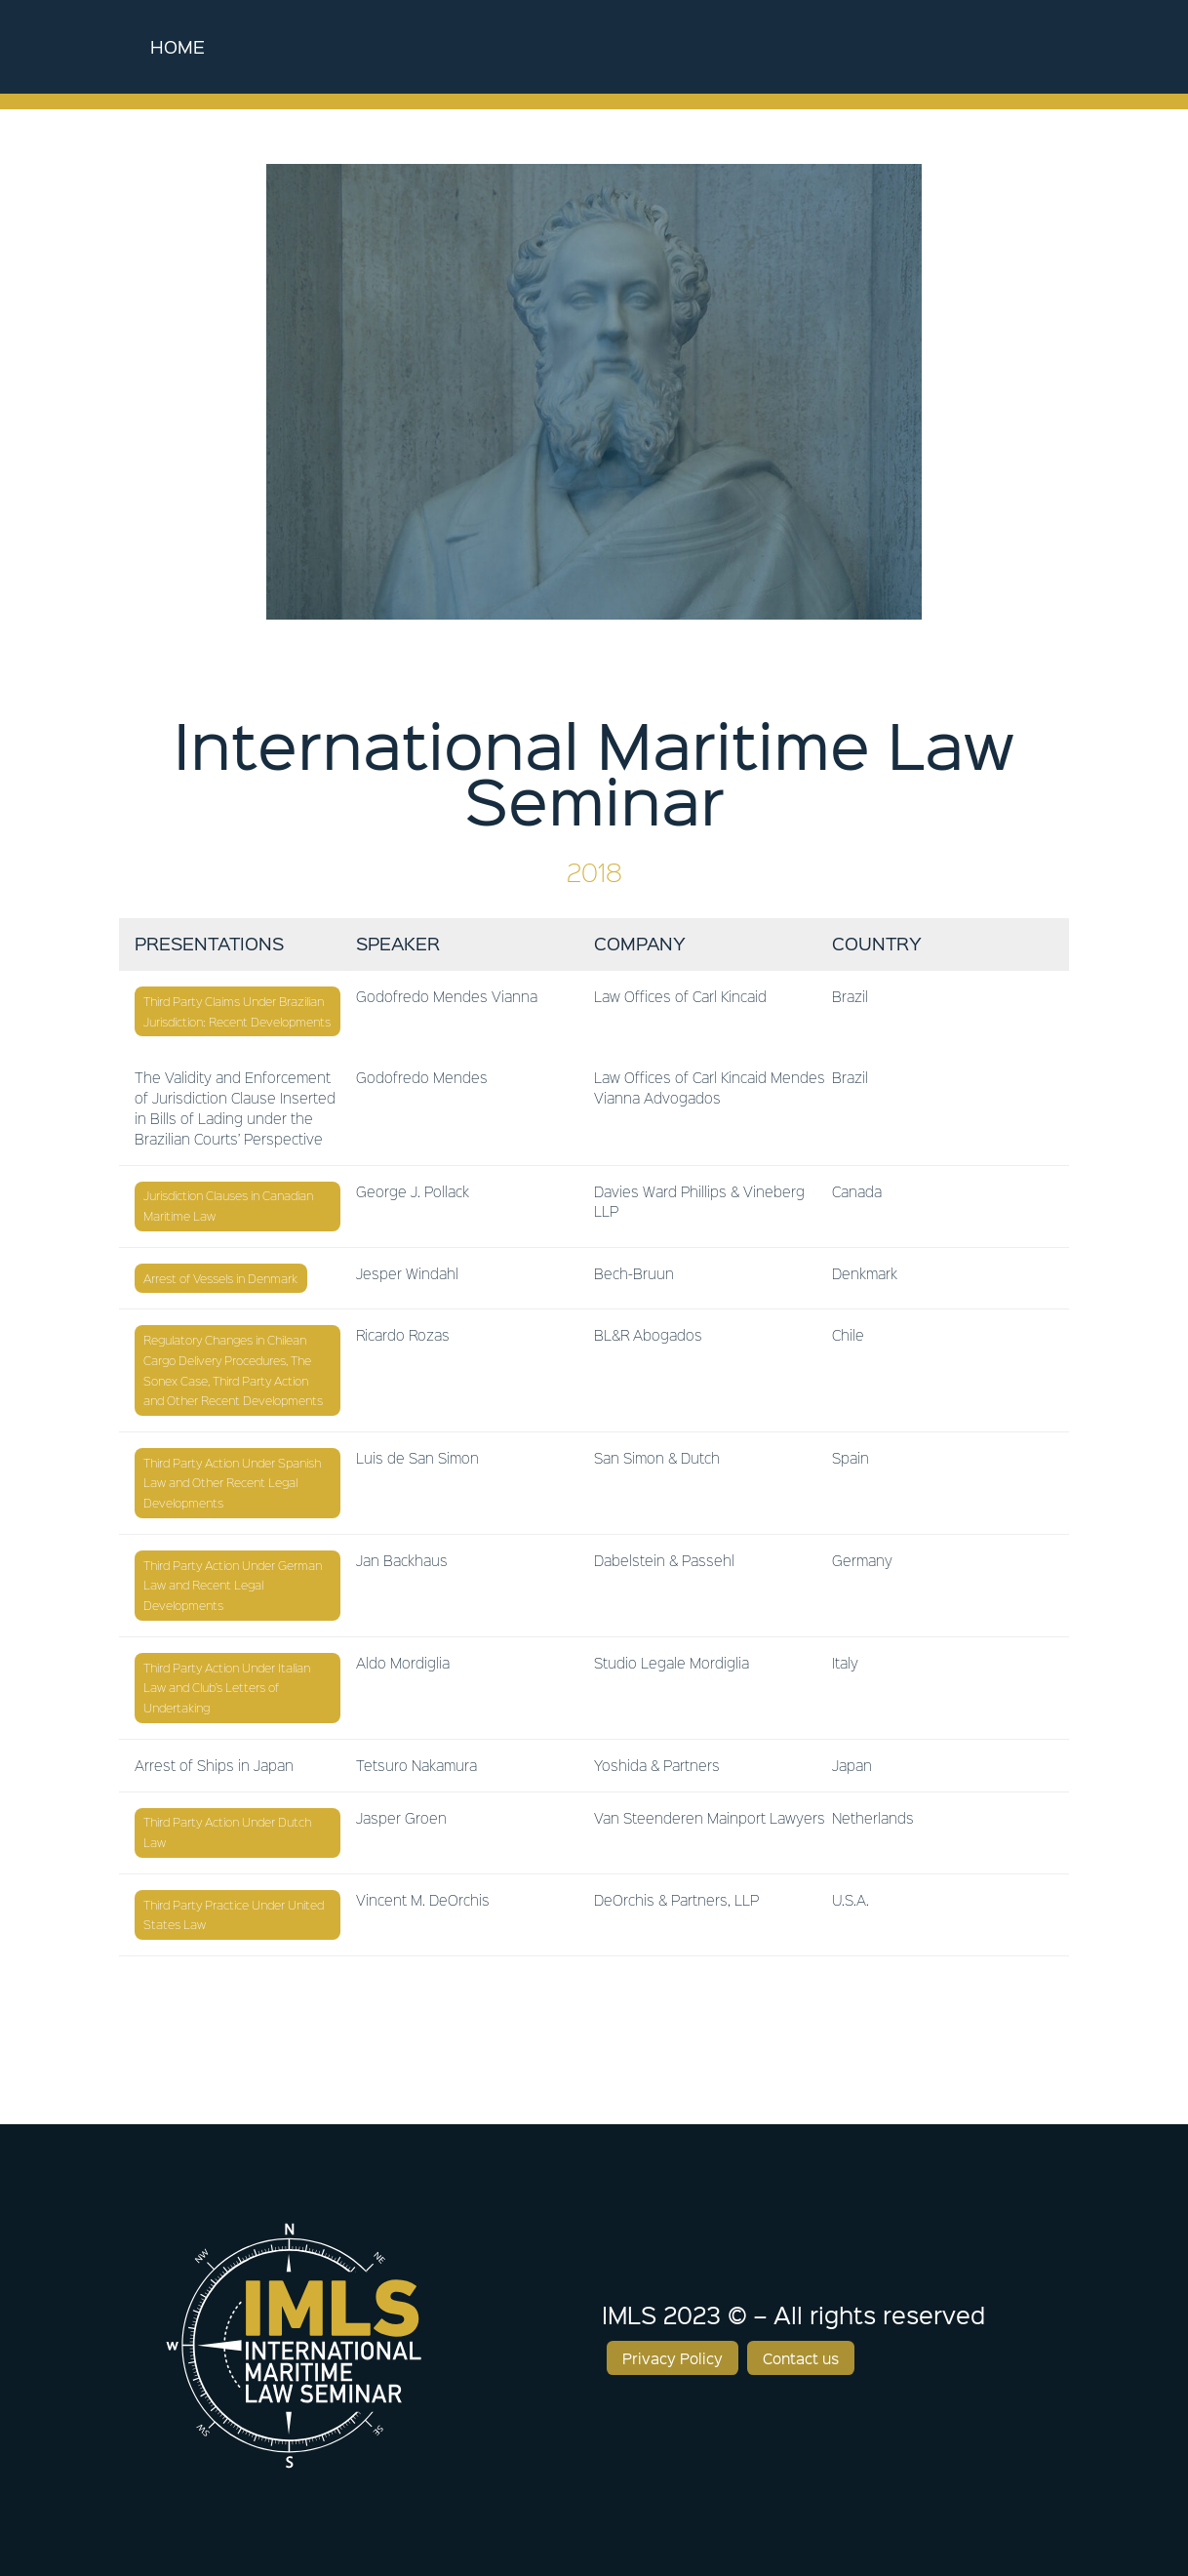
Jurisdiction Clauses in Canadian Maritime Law (228, 1205)
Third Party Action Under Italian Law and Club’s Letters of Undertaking (226, 1688)
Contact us (801, 2358)
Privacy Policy (672, 2358)
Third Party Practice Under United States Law (233, 1915)
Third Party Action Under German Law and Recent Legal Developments (232, 1585)
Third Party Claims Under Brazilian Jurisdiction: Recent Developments (237, 1011)
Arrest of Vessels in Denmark (220, 1278)
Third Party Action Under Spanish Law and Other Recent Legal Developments (232, 1483)
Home (177, 46)
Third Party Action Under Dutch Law (227, 1832)
